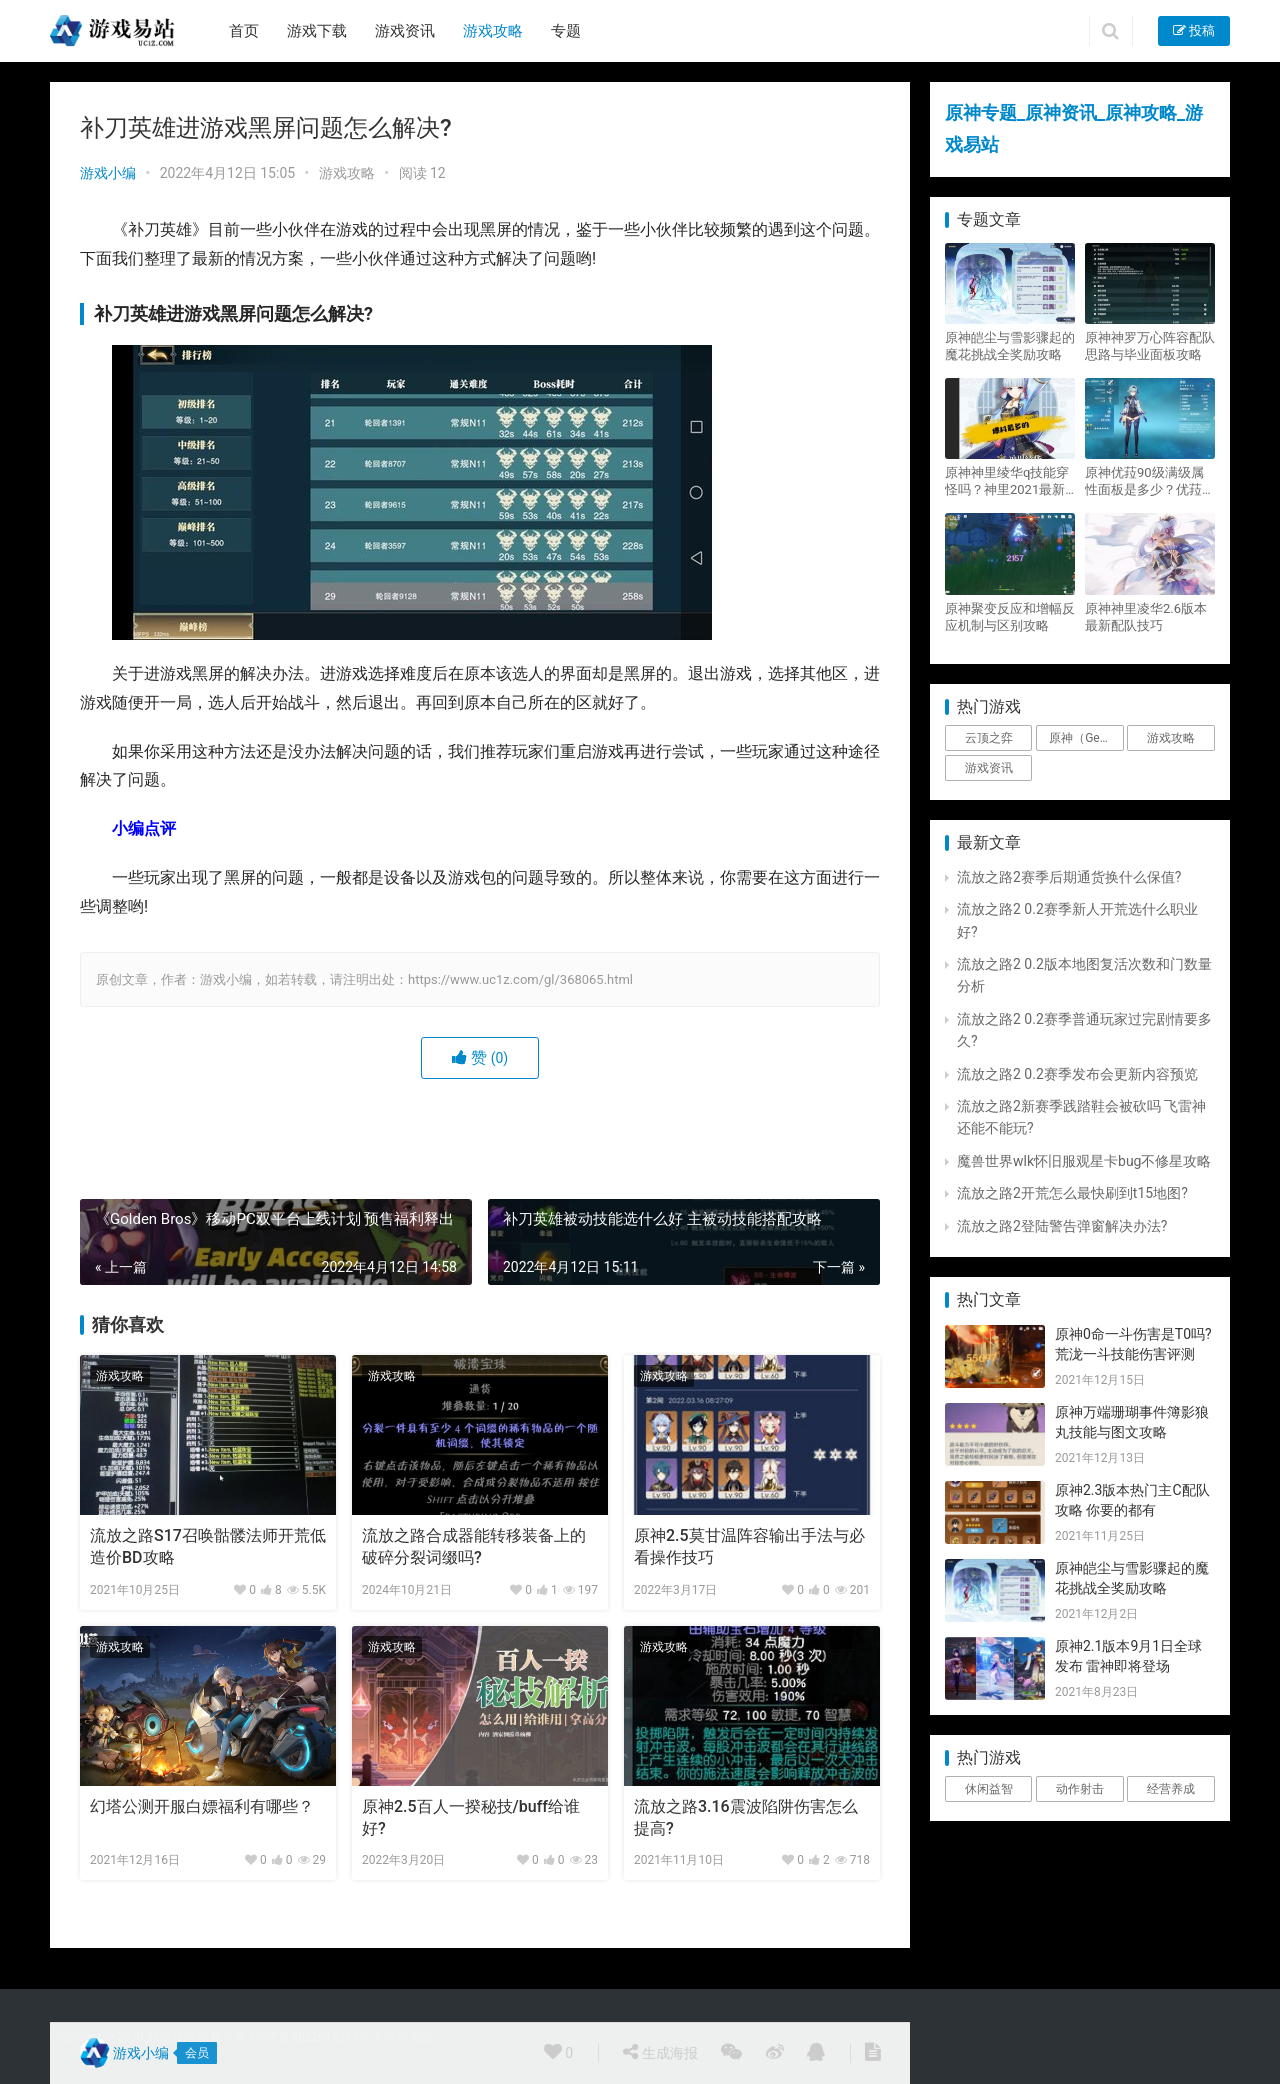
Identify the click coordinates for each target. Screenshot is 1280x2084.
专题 (566, 31)
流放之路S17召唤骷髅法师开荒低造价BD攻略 (208, 1546)
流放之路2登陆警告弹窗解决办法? (1062, 1226)
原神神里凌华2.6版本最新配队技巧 (1146, 617)
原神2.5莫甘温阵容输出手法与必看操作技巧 (749, 1546)
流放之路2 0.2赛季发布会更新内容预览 (1077, 1074)
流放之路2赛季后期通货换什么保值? (1069, 877)
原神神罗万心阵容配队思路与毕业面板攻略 (1150, 346)
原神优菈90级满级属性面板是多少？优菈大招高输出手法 (1150, 481)
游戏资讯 (405, 31)
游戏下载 (317, 31)
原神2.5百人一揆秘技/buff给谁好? (471, 1817)
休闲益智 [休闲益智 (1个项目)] (989, 1789)
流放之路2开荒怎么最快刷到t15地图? (1072, 1193)
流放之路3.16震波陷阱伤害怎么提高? (746, 1817)
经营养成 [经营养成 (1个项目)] (1171, 1789)
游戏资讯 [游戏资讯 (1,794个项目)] (989, 768)
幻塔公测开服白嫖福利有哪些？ (202, 1806)
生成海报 (660, 2052)
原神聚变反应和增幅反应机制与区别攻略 (1010, 617)
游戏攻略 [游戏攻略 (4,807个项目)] (1171, 738)
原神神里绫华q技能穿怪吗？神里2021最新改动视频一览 (1007, 481)
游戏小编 (108, 173)
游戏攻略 (493, 31)
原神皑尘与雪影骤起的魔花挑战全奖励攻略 (1010, 346)
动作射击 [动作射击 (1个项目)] (1080, 1789)
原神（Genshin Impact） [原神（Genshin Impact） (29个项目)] (1086, 738)
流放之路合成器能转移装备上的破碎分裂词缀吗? (474, 1546)
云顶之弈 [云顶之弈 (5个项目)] (989, 738)
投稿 (1194, 30)
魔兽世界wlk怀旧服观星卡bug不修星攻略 (1084, 1161)
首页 (244, 31)
